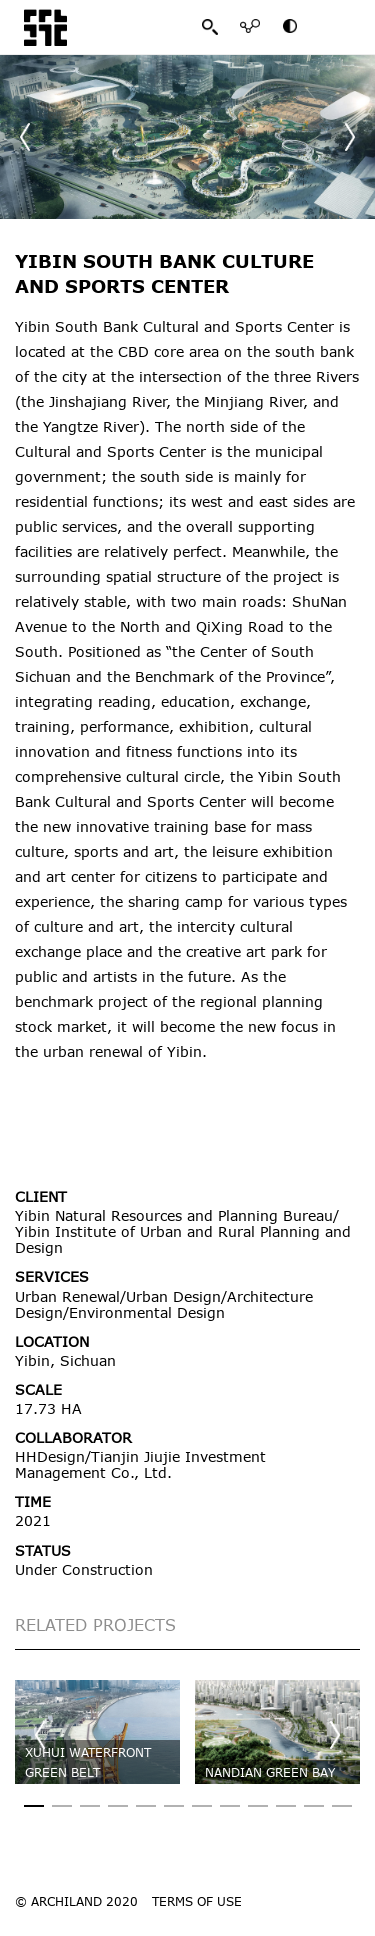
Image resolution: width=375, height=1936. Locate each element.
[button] (350, 137)
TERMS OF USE (197, 1901)
